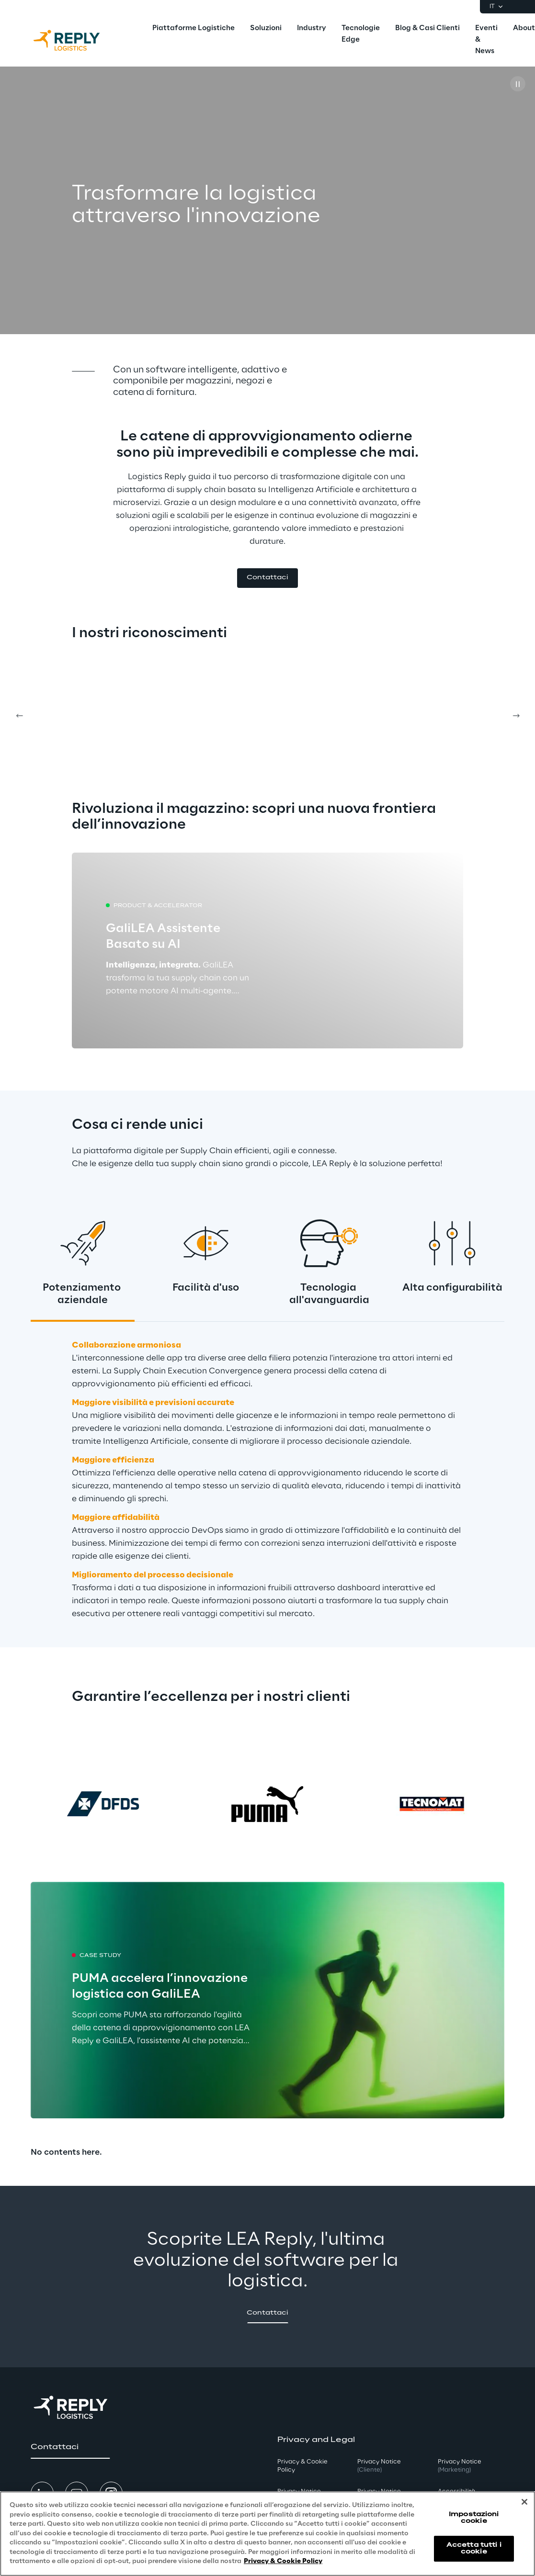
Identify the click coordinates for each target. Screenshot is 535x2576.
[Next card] (515, 715)
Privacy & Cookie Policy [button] (302, 2466)
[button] (267, 578)
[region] (267, 2533)
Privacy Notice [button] (379, 2466)
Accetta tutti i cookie (473, 2548)
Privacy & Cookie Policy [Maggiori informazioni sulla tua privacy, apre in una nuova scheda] (283, 2561)
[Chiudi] (524, 2501)
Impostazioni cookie (474, 2517)
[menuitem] (193, 28)
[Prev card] (19, 715)
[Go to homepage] (76, 40)
